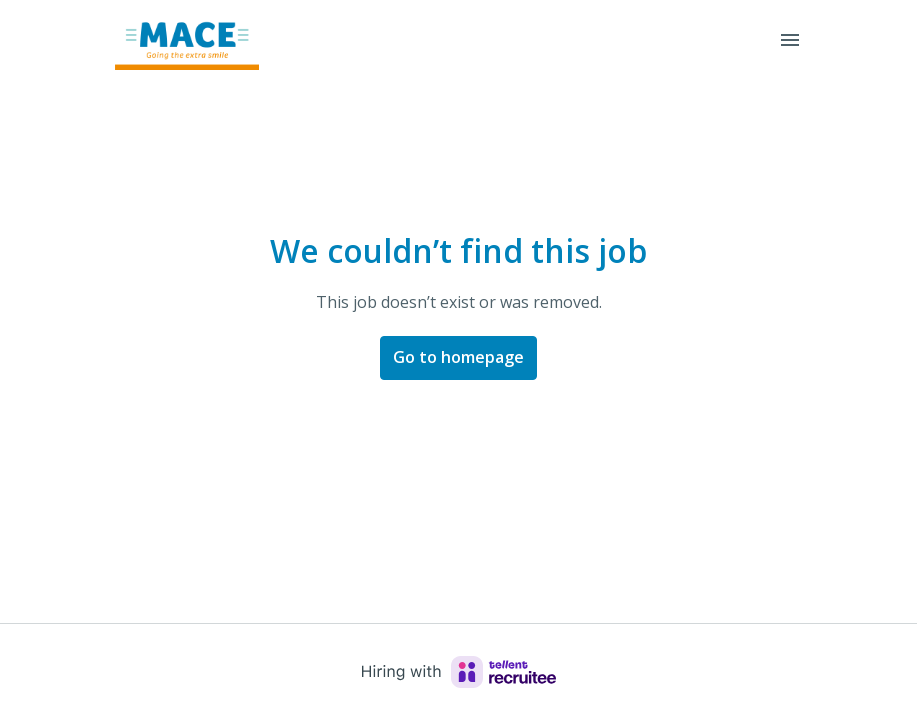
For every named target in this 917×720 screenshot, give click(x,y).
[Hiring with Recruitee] (459, 672)
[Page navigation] (790, 40)
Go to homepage (458, 357)
